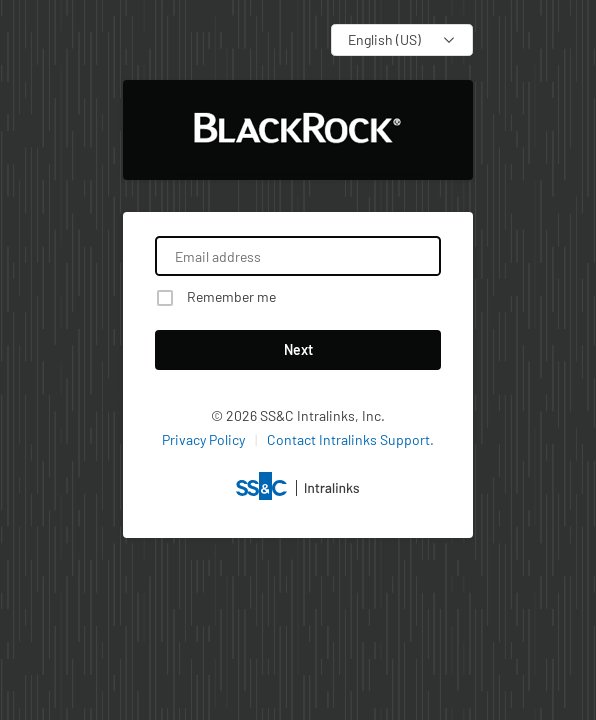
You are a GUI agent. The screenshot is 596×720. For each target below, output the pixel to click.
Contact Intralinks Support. (350, 439)
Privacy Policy (203, 439)
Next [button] (298, 349)
